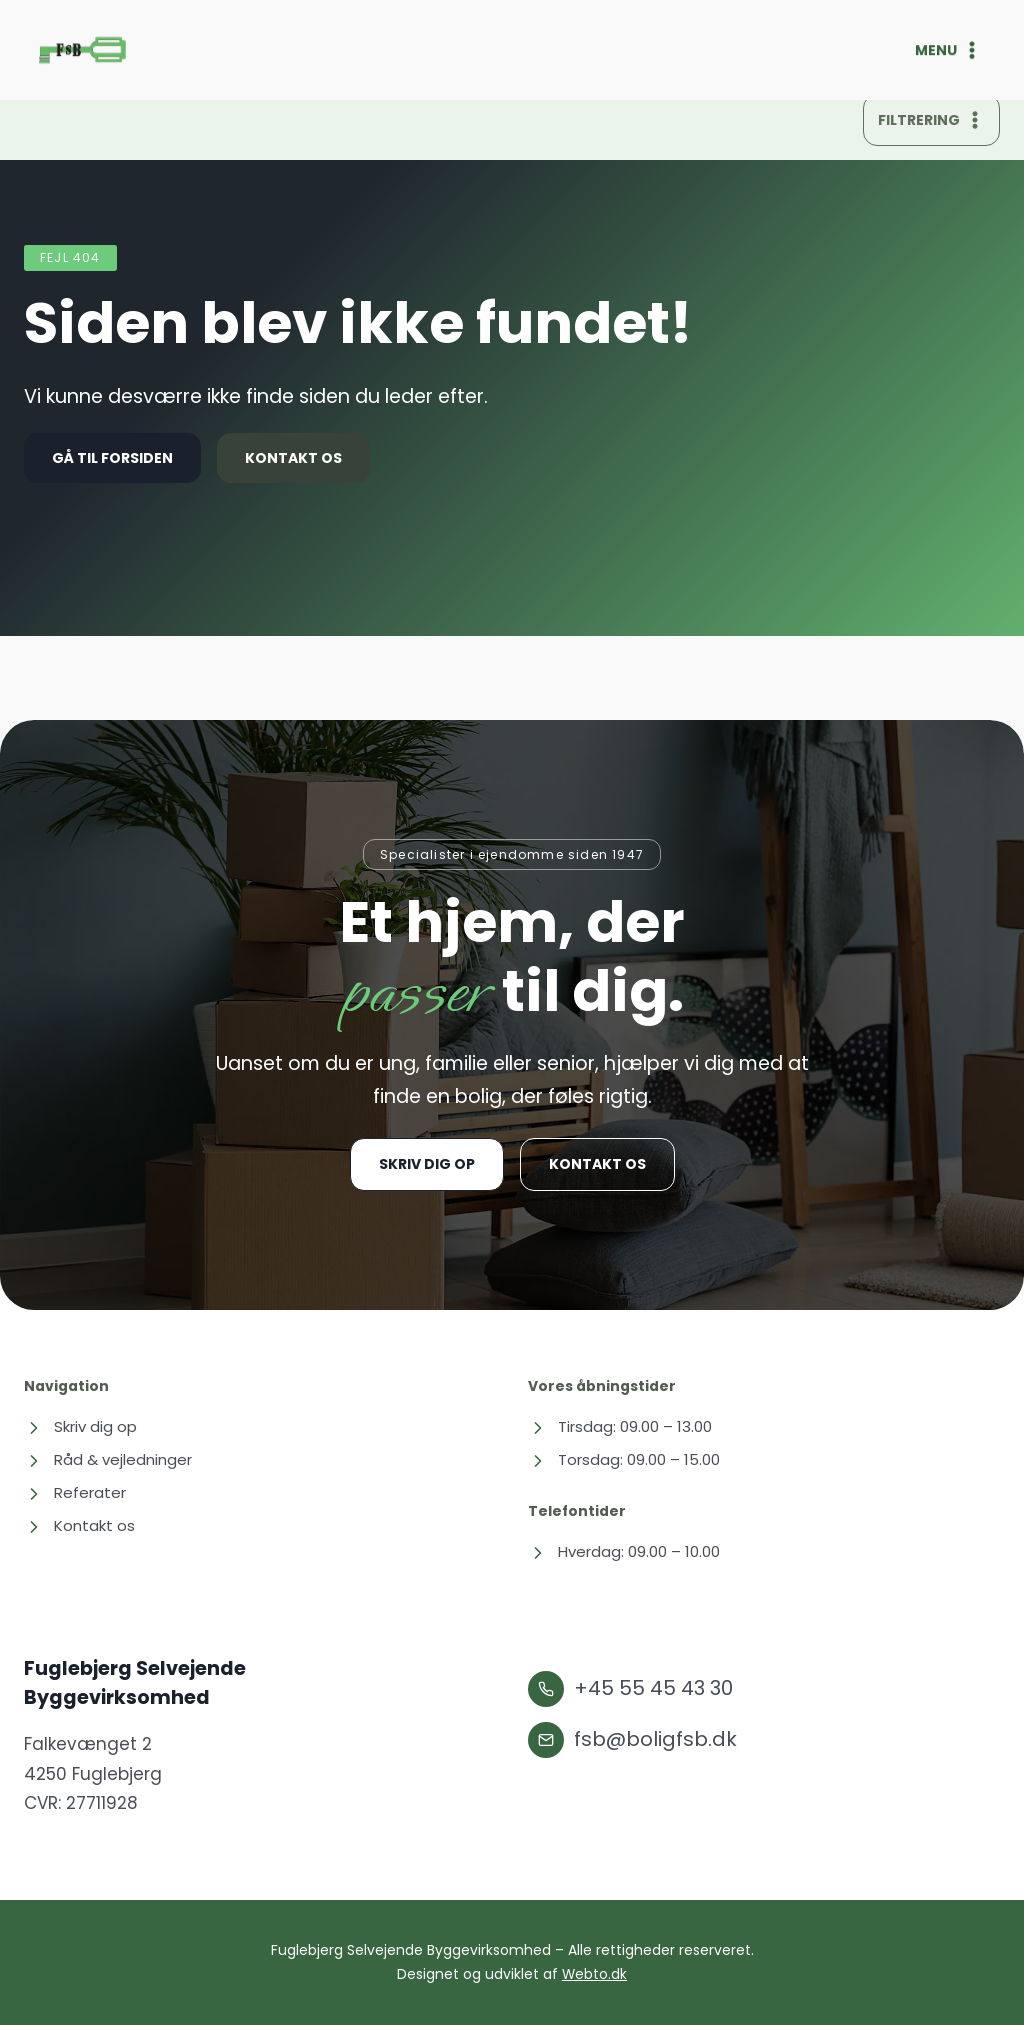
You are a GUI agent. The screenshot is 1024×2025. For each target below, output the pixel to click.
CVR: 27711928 (81, 1804)
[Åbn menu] (958, 50)
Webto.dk (595, 1975)
